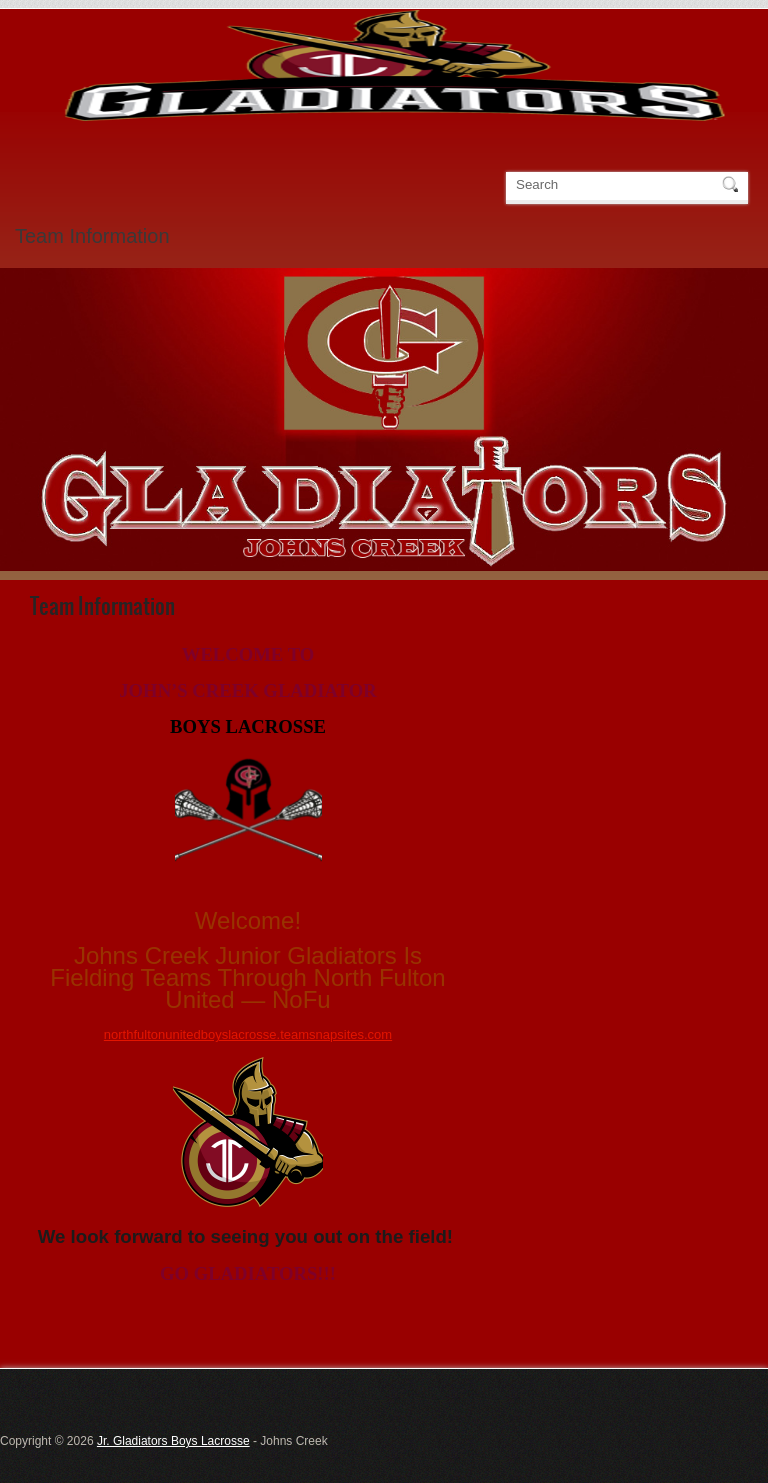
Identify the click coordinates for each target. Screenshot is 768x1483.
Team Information (92, 236)
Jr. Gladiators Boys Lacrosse (173, 1441)
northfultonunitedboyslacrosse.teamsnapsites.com (248, 1034)
